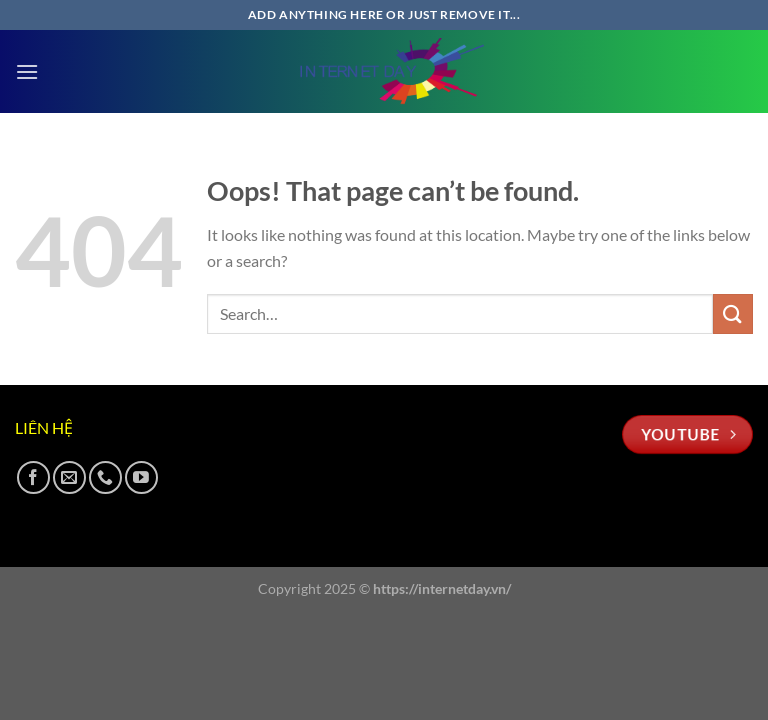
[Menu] (27, 71)
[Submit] (733, 313)
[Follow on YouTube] (141, 477)
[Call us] (105, 477)
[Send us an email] (69, 477)
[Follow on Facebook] (33, 477)
